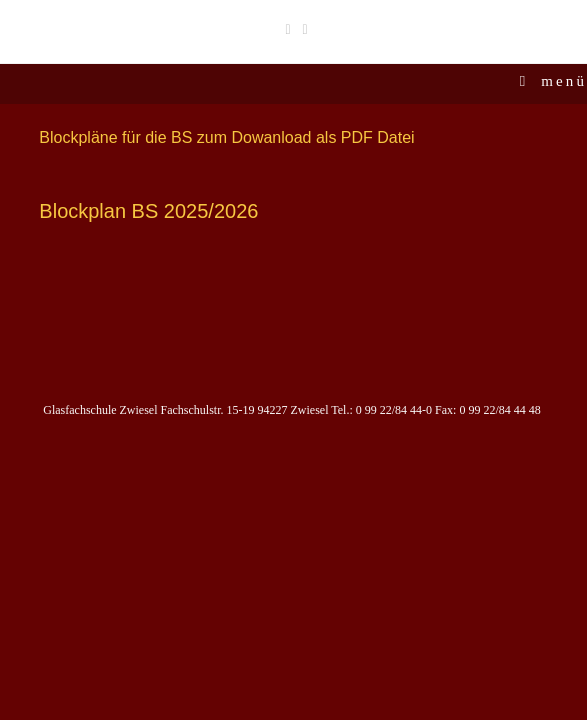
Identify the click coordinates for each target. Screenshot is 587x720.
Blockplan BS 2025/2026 (148, 211)
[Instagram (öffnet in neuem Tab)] (302, 29)
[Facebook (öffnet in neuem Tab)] (287, 29)
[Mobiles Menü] (553, 81)
